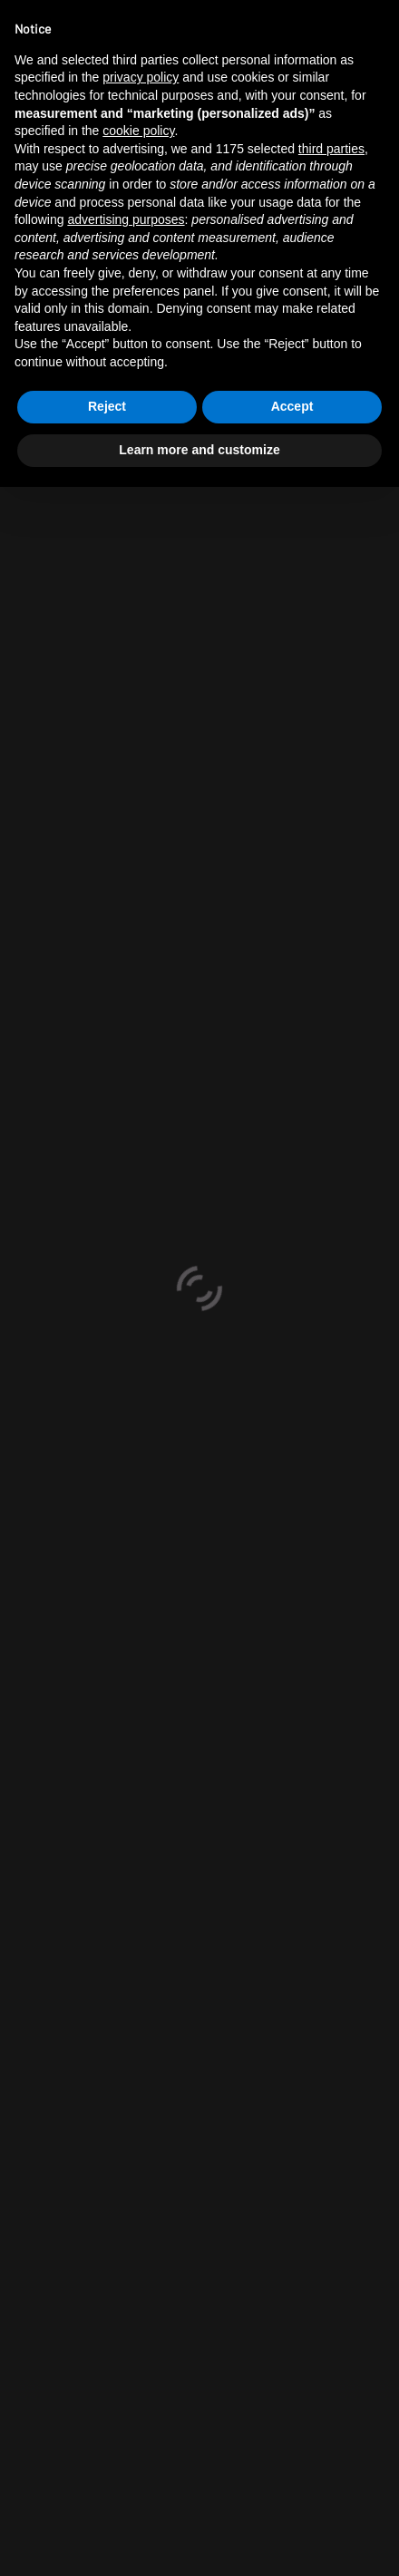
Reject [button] (107, 406)
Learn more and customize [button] (199, 449)
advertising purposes (125, 219)
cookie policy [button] (138, 130)
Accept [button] (292, 406)
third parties (331, 148)
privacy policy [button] (140, 77)
